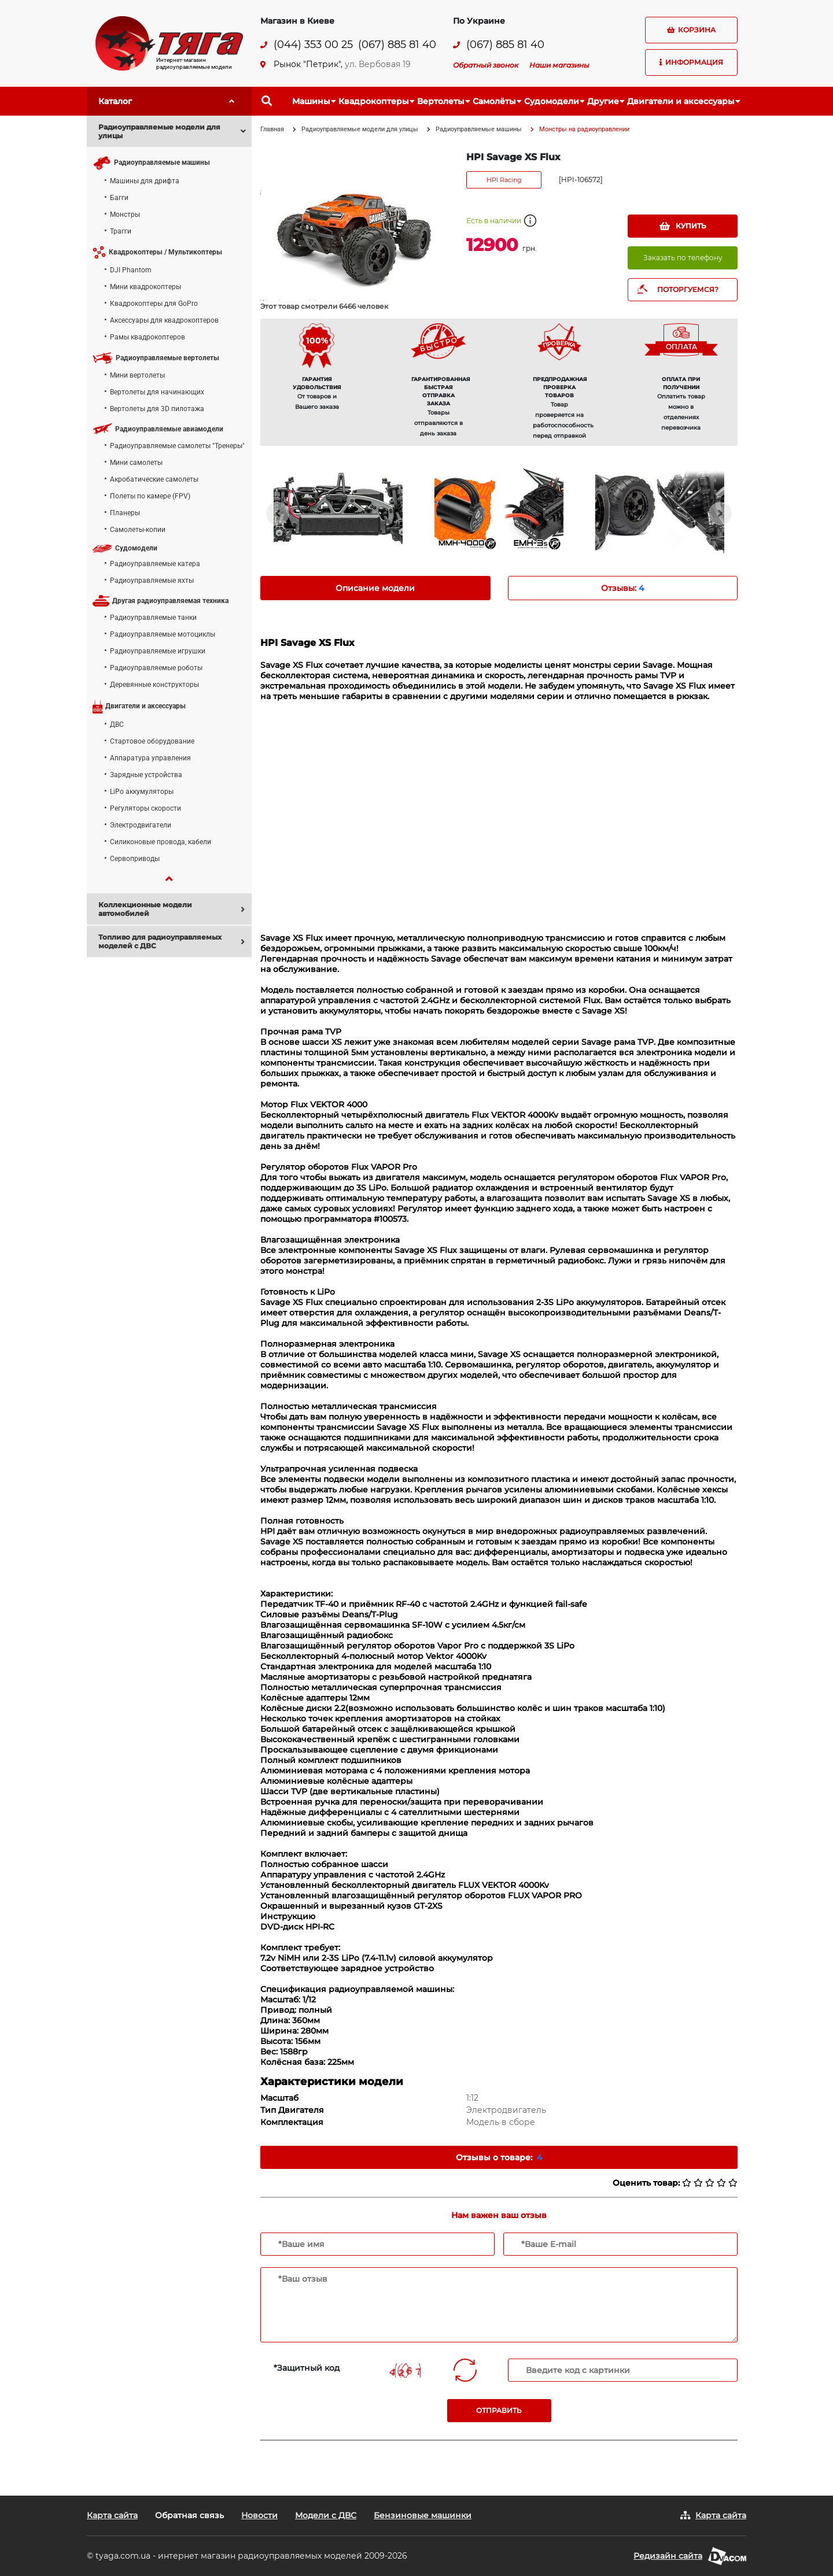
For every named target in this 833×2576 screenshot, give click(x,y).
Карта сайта (112, 2515)
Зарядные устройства (146, 775)
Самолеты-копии (137, 530)
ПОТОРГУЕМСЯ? (687, 289)
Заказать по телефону (683, 257)
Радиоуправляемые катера (155, 564)
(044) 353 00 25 (313, 44)
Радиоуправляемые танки (153, 617)
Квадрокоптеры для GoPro (154, 304)
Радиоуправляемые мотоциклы (162, 634)
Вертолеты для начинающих (157, 392)
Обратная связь (189, 2515)
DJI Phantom (131, 270)
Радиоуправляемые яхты (152, 580)
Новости (259, 2515)
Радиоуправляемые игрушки (157, 651)
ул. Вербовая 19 (378, 64)
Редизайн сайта (667, 2556)
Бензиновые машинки (422, 2515)
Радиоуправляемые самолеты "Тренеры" (177, 446)
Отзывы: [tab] (622, 588)
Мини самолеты (136, 463)
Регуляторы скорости (145, 808)
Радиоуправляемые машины (479, 129)
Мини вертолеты (137, 375)
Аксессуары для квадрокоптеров (164, 320)
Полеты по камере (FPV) (150, 496)
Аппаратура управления (150, 758)
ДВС (117, 724)
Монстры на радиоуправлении (584, 129)
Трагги (120, 231)
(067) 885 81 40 (397, 44)
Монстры (125, 214)
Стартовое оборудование (152, 741)
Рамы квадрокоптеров (147, 337)
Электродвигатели (140, 825)
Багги (119, 198)
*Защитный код (307, 2368)
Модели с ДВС (325, 2515)
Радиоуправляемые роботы (156, 668)
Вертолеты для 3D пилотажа (157, 409)
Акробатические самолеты (154, 479)
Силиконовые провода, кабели (160, 842)
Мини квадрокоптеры (145, 287)
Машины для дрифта (144, 181)
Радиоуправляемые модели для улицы (359, 129)
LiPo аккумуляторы (142, 792)
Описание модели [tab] (375, 588)
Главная (272, 129)
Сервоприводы (135, 859)
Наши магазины (559, 65)
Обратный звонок (485, 65)
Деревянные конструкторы (154, 685)
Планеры (125, 513)
